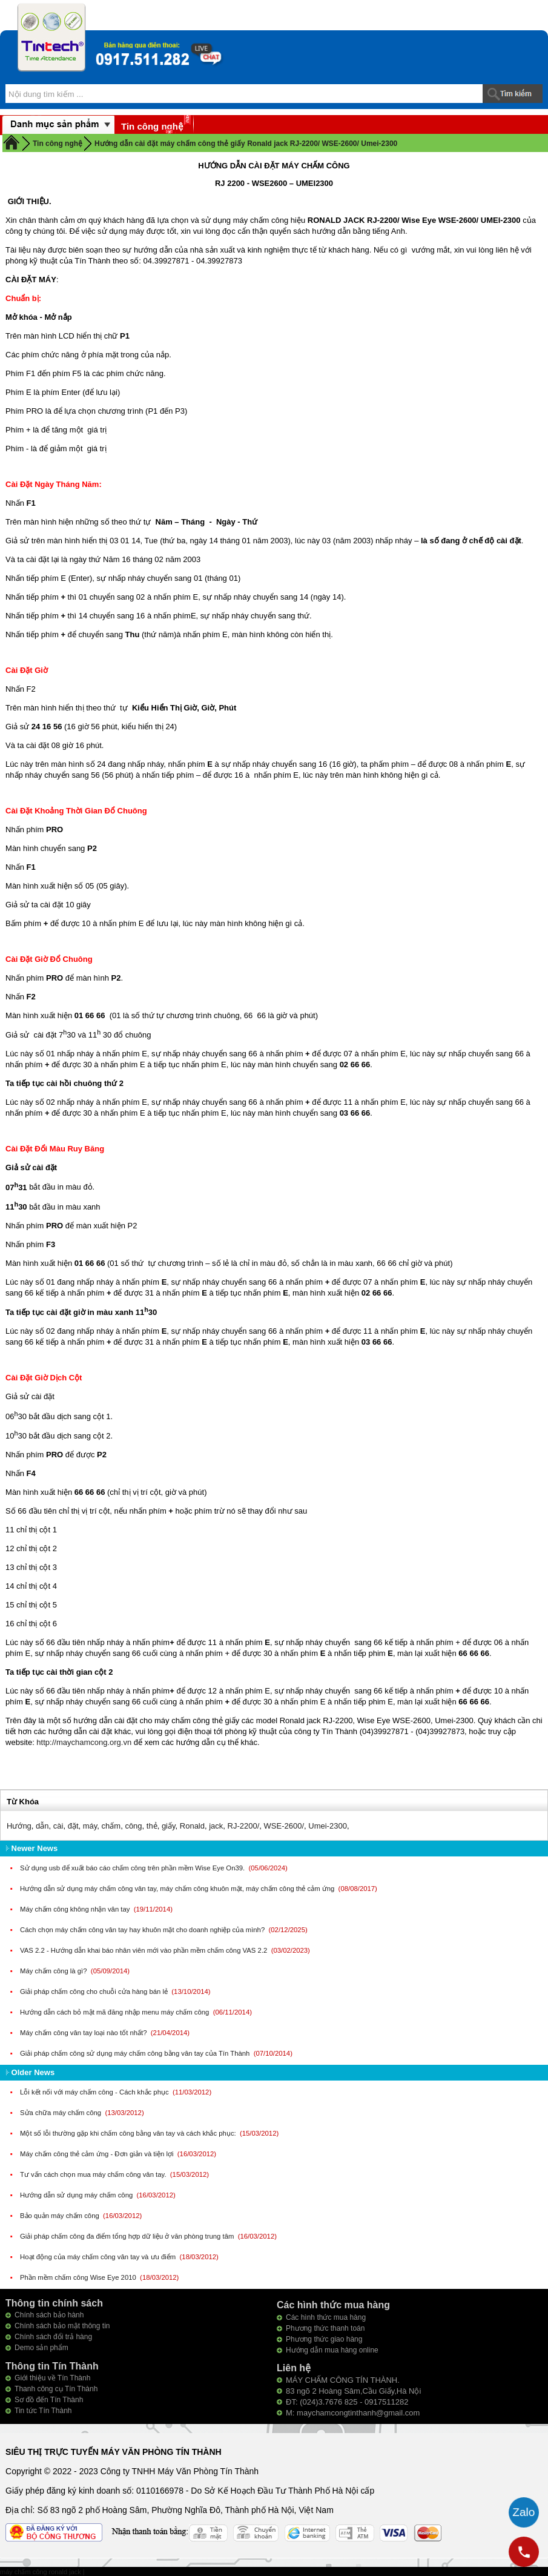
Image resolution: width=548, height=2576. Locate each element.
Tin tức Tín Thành (43, 2410)
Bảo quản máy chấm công (60, 2215)
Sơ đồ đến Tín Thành (49, 2400)
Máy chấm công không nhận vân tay (76, 1909)
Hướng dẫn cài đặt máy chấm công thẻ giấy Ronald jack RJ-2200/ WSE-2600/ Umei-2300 (245, 143)
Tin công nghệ (152, 126)
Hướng (19, 1825)
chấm (111, 1825)
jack (216, 1825)
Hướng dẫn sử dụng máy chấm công (77, 2195)
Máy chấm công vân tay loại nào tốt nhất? (84, 2032)
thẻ (152, 1825)
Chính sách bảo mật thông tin (62, 2326)
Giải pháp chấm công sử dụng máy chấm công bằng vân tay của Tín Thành (135, 2053)
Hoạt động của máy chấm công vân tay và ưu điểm (98, 2256)
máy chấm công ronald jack (41, 2571)
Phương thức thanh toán (325, 2328)
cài (58, 1825)
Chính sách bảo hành (49, 2315)
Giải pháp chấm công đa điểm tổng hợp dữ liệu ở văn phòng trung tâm (128, 2236)
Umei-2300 (327, 1825)
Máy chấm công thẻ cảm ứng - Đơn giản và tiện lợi (98, 2153)
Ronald (192, 1825)
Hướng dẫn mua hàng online (332, 2350)
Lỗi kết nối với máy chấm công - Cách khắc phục (95, 2092)
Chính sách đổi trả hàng (53, 2337)
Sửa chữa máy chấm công (61, 2112)
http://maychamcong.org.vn (83, 1742)
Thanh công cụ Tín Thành (56, 2389)
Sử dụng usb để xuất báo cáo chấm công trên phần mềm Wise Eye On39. (133, 1868)
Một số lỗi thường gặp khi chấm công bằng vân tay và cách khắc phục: (129, 2133)
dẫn (42, 1825)
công (133, 1825)
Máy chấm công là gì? (54, 1971)
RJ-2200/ (244, 1825)
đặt (73, 1825)
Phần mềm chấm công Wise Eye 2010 (79, 2277)
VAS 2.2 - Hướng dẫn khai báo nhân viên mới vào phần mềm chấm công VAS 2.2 (144, 1950)
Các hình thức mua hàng (326, 2317)
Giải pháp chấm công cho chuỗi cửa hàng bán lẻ (95, 1991)
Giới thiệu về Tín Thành (52, 2378)
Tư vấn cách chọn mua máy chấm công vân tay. (94, 2174)
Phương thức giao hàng (324, 2339)
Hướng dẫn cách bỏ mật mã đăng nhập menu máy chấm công (115, 2012)
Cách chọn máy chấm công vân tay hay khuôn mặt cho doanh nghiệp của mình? (143, 1929)
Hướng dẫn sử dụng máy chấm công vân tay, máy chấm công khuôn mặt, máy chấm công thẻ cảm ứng (178, 1888)
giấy (169, 1825)
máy (90, 1825)
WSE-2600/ (284, 1825)
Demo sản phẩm (41, 2347)
